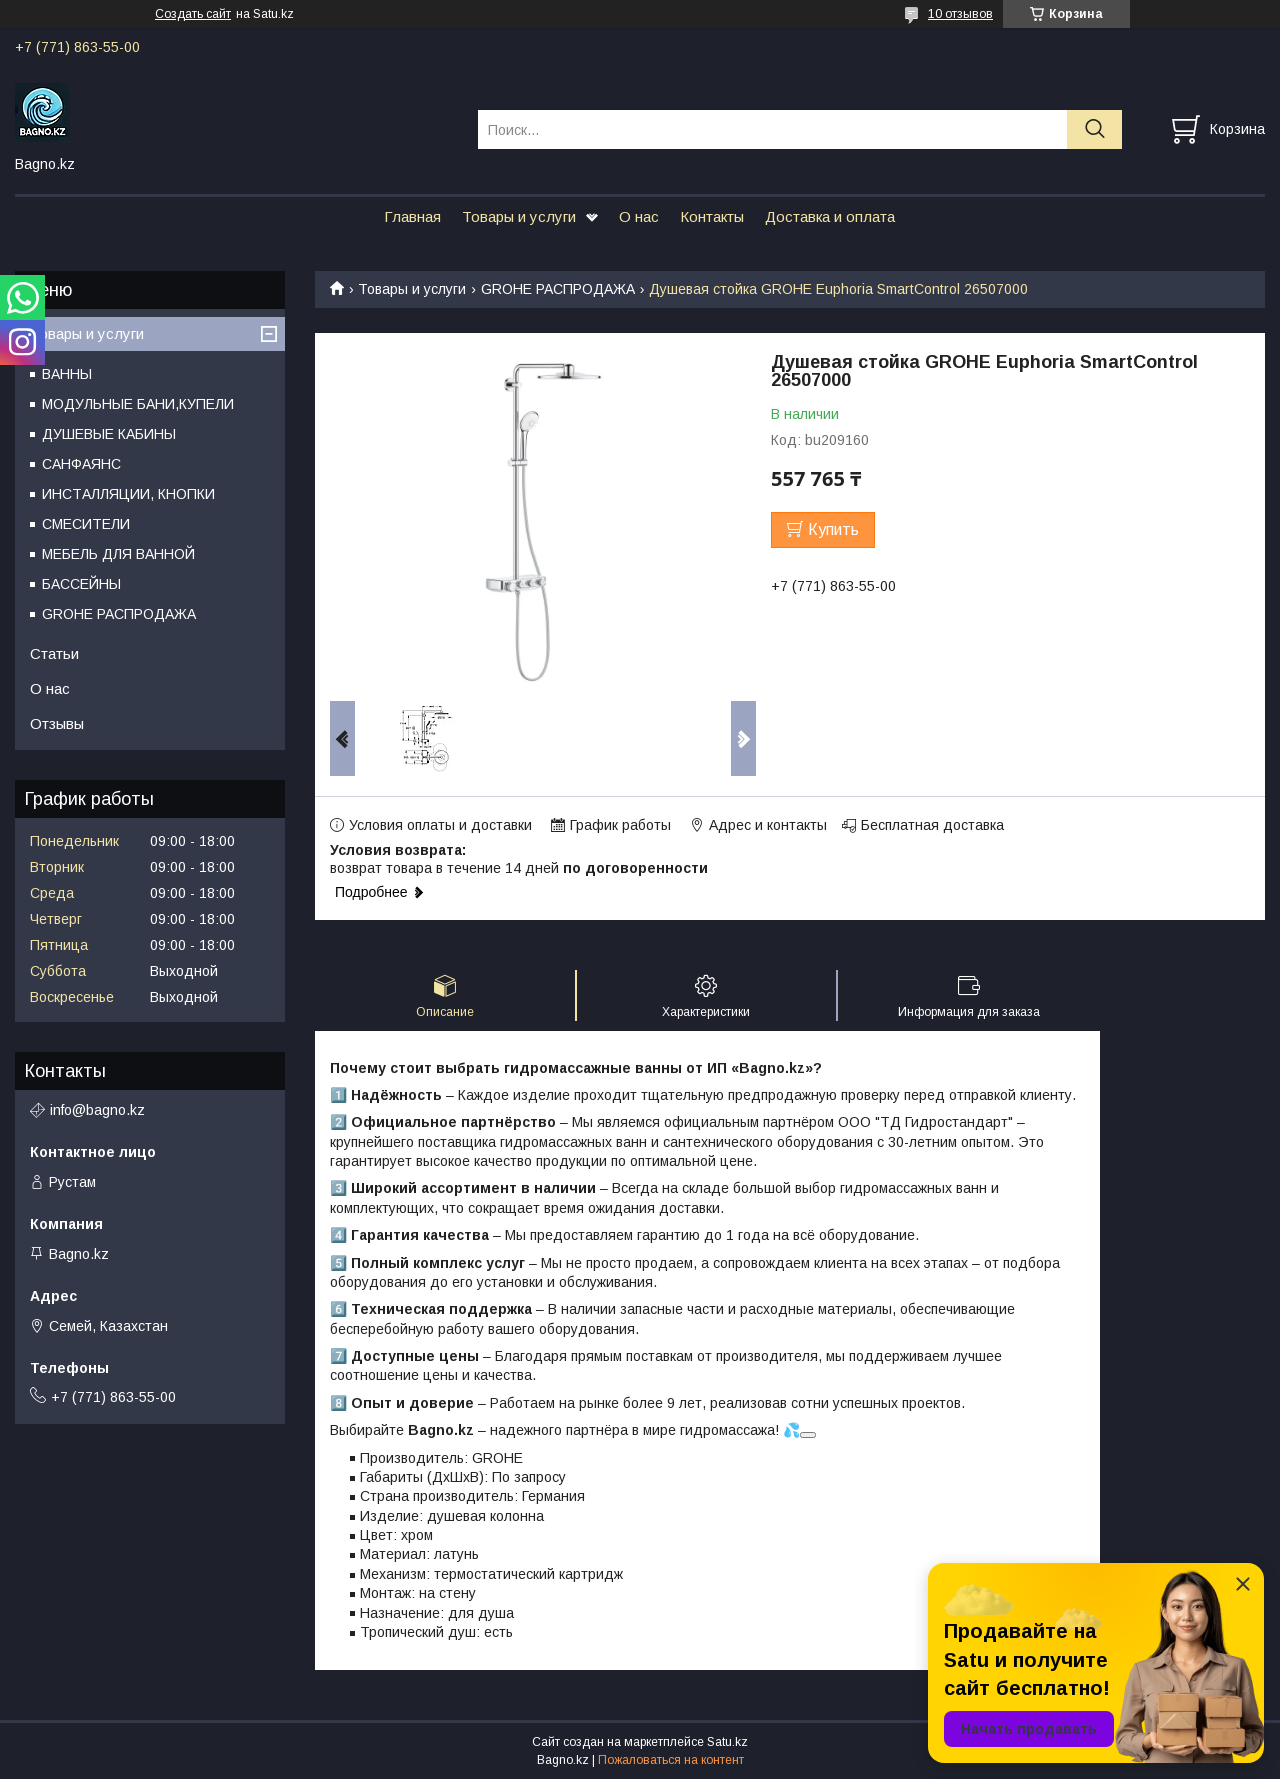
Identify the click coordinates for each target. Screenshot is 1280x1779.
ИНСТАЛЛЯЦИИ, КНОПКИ (128, 494)
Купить (833, 529)
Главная (412, 216)
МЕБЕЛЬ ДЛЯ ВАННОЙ (118, 554)
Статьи (54, 653)
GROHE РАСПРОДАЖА (558, 289)
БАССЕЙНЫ (81, 584)
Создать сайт (193, 14)
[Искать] (1094, 129)
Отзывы (57, 723)
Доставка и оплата (830, 216)
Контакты (712, 216)
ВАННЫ (67, 374)
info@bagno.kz (97, 1110)
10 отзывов (960, 14)
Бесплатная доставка (932, 825)
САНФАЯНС (81, 464)
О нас (639, 216)
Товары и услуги (519, 216)
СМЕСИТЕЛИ (86, 524)
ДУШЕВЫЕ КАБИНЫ (109, 434)
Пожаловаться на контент (671, 1760)
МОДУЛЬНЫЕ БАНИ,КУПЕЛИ (138, 404)
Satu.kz (727, 1742)
